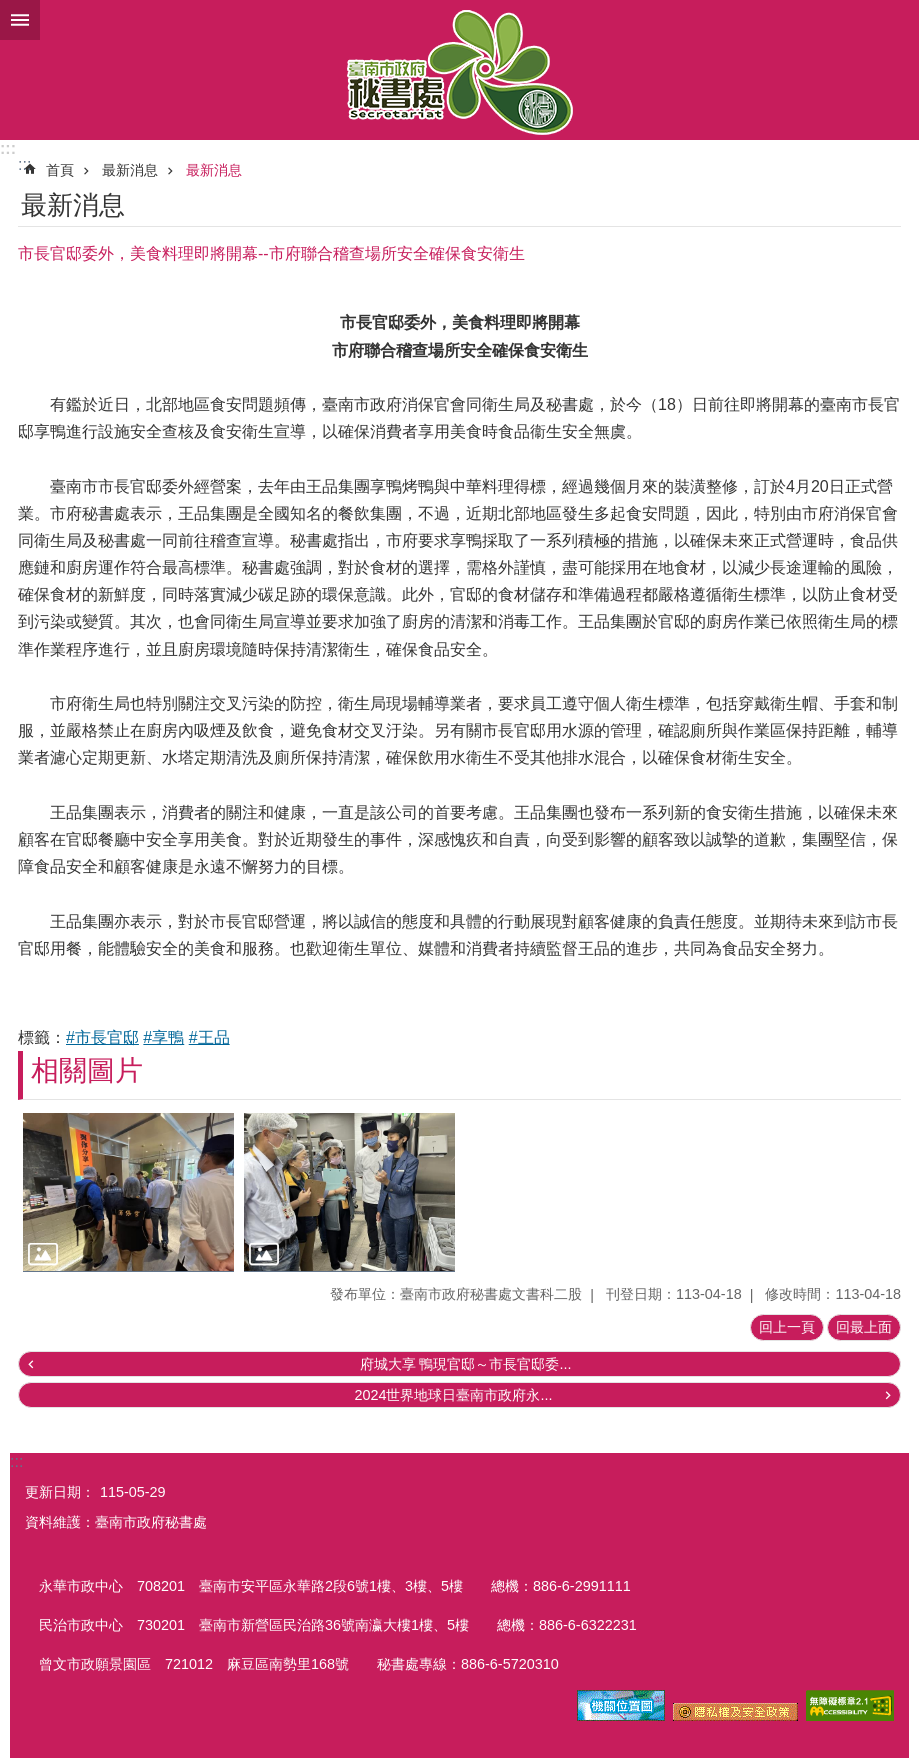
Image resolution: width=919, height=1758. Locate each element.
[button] (128, 1192)
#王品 (209, 1037)
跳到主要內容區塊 (10, 10)
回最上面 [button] (864, 1327)
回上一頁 (787, 1327)
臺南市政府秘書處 (459, 70)
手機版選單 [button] (20, 20)
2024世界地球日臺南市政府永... (453, 1395)
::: (8, 148)
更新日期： (60, 1492)
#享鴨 (163, 1037)
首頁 (60, 170)
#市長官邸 (102, 1037)
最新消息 (130, 170)
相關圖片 (87, 1070)
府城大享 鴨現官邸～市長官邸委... (466, 1364)
